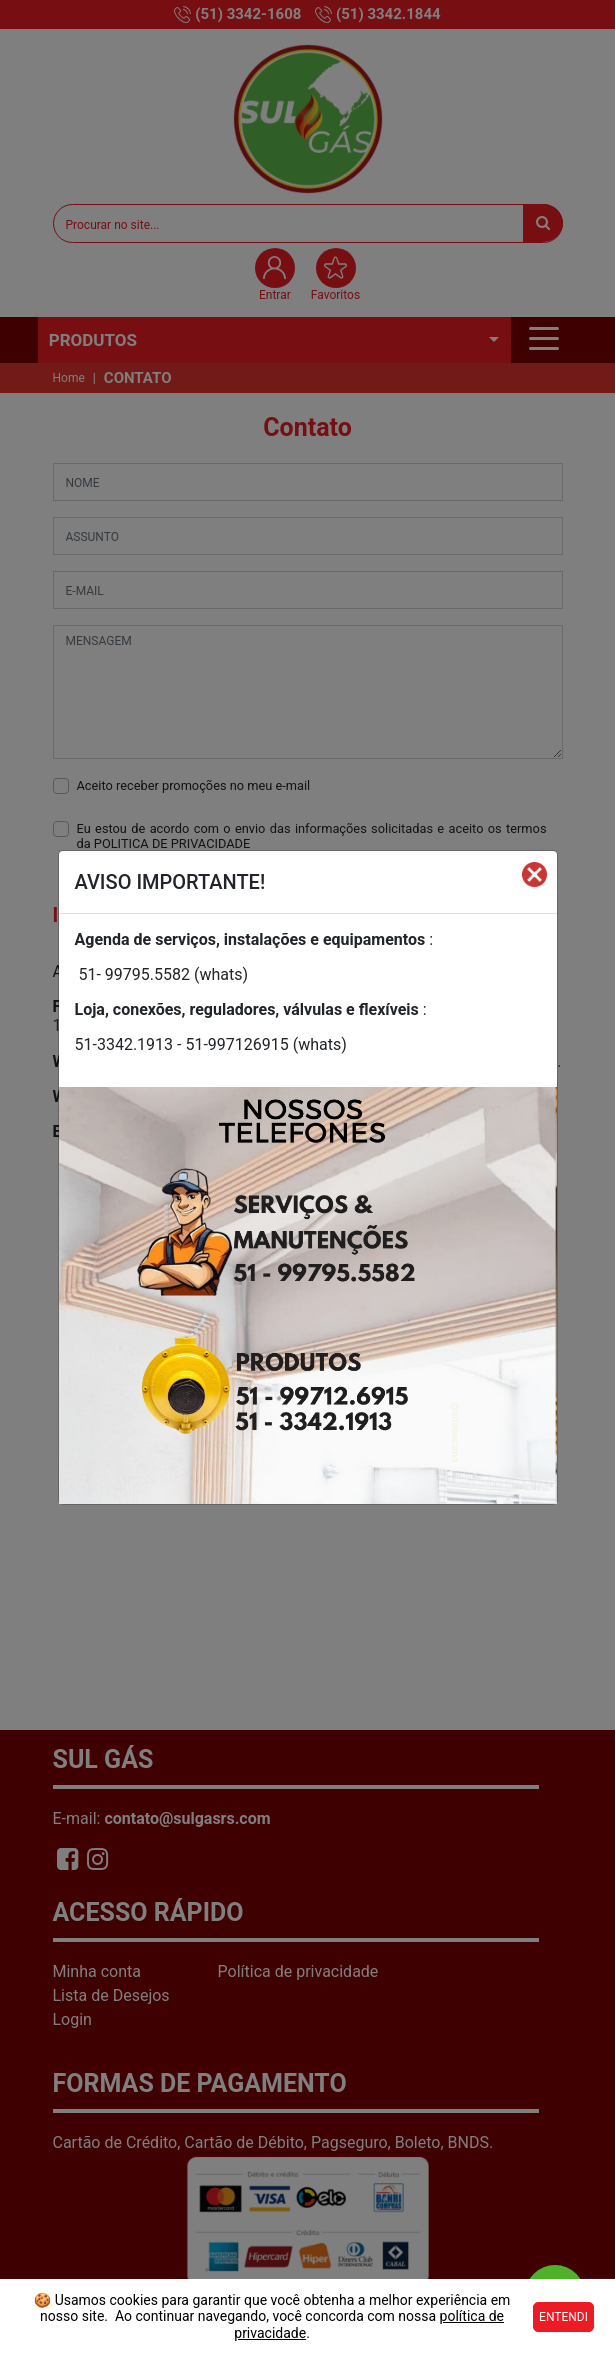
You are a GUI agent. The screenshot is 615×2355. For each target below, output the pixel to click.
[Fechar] (534, 874)
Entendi (563, 2317)
